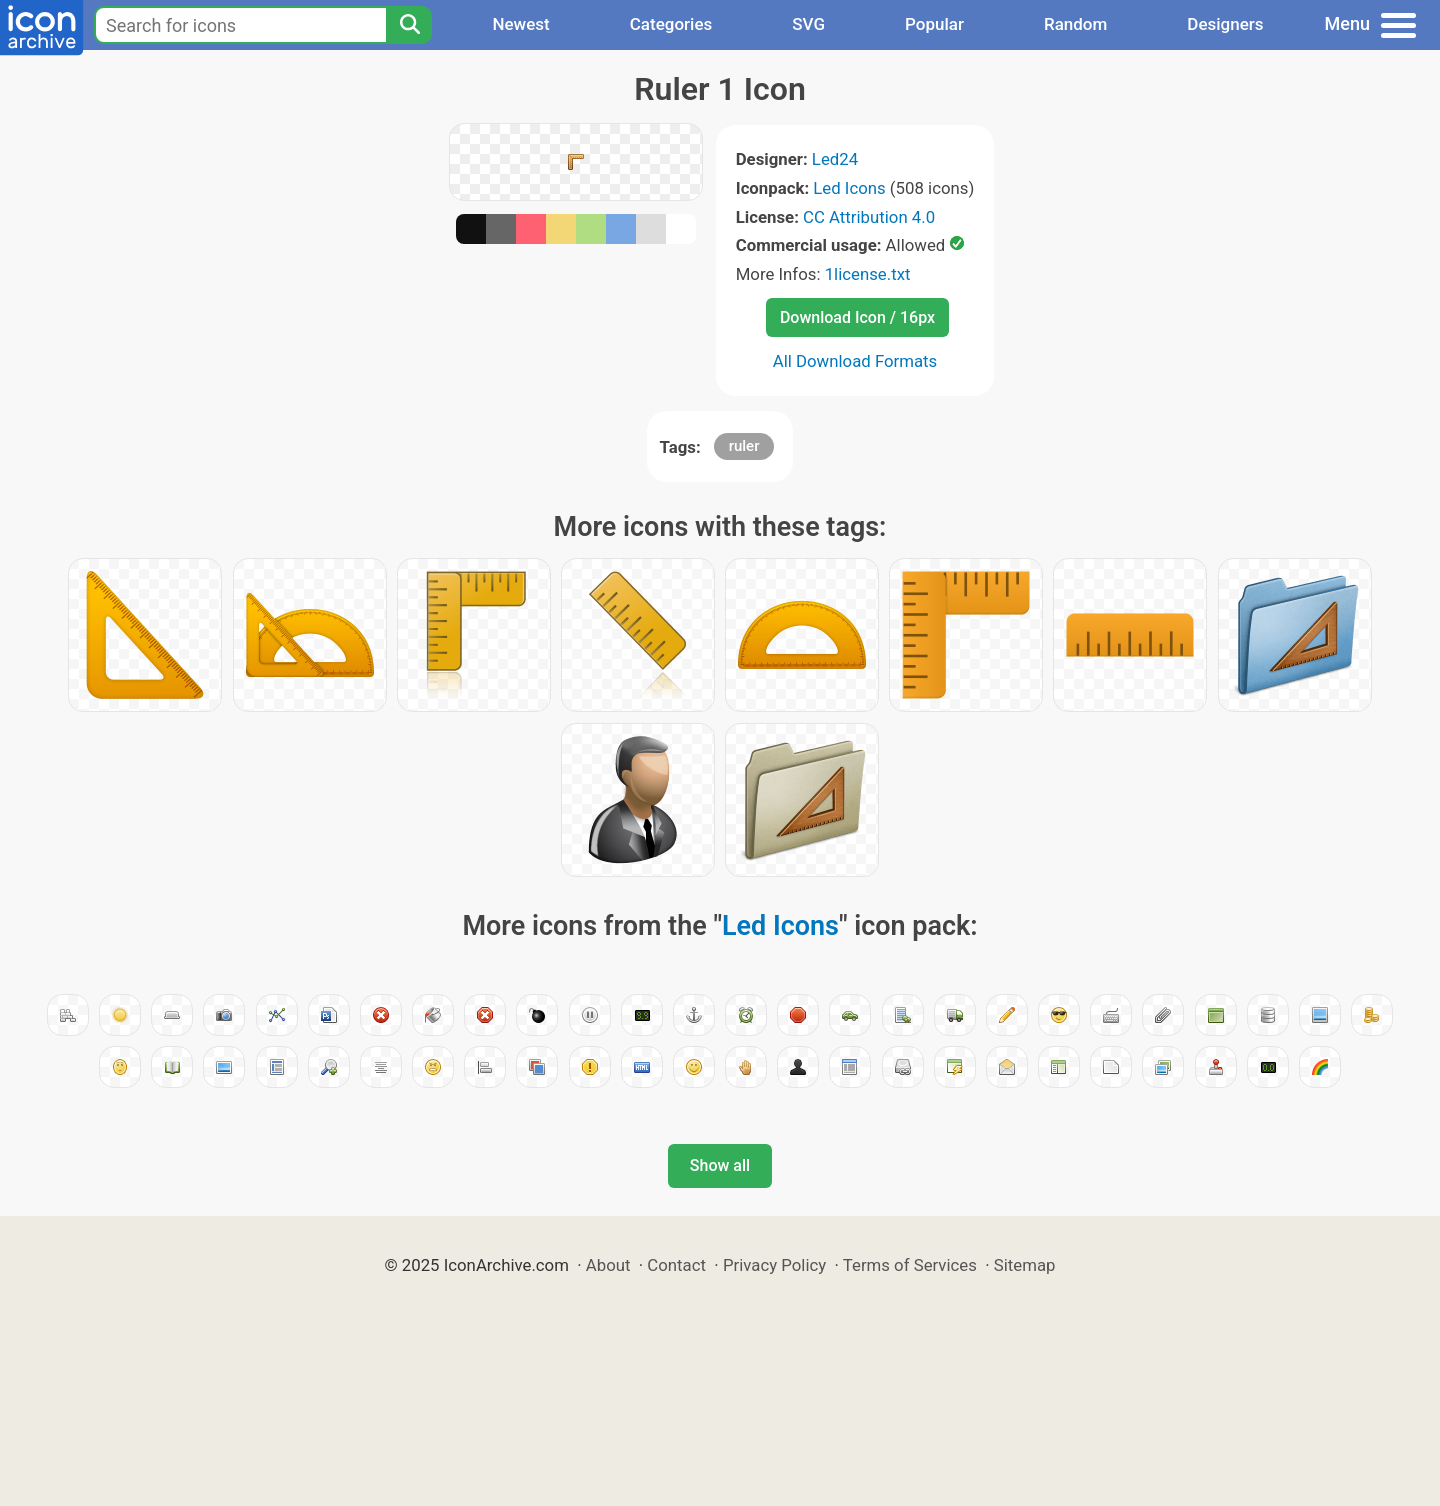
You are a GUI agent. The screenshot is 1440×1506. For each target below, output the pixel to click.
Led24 (835, 159)
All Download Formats (855, 361)
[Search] (409, 25)
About (608, 1265)
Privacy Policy (774, 1265)
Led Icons (849, 188)
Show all (720, 1165)
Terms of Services (910, 1265)
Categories (671, 24)
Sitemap (1025, 1265)
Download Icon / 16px (857, 317)
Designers (1225, 24)
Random (1075, 24)
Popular (934, 24)
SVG (808, 24)
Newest (520, 24)
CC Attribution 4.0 (869, 217)
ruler (744, 446)
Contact (676, 1265)
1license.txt (868, 274)
